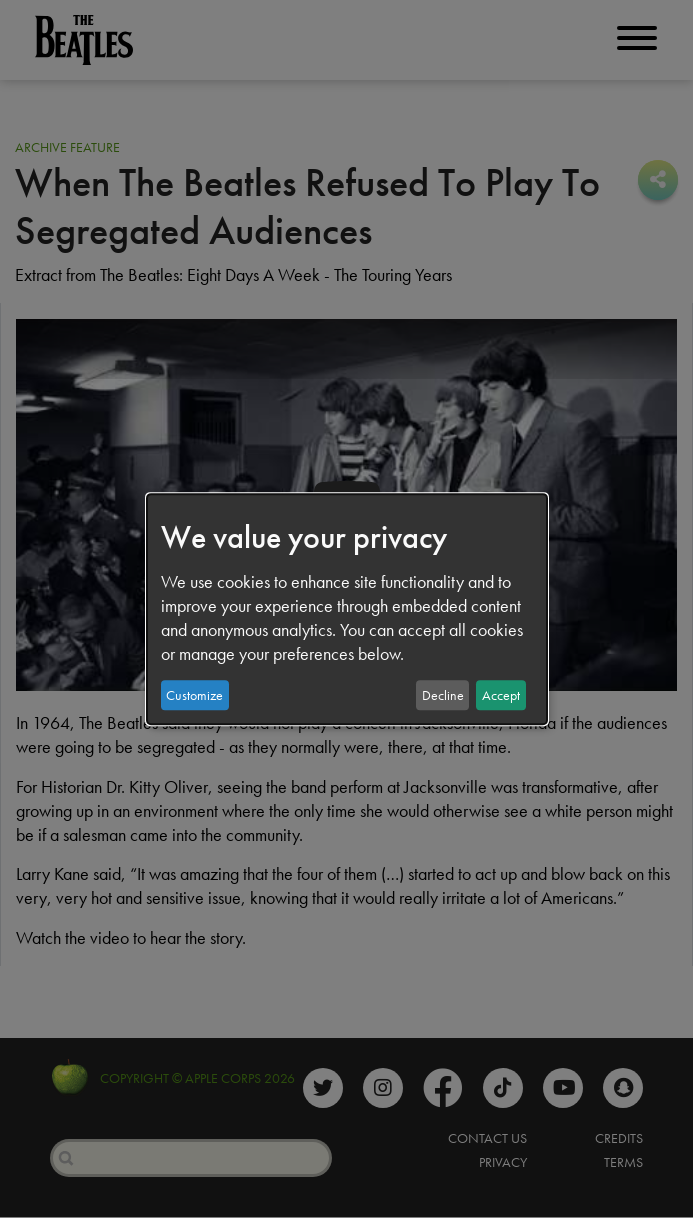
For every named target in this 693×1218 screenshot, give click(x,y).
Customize (194, 695)
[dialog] (347, 609)
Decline (443, 695)
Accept (501, 695)
